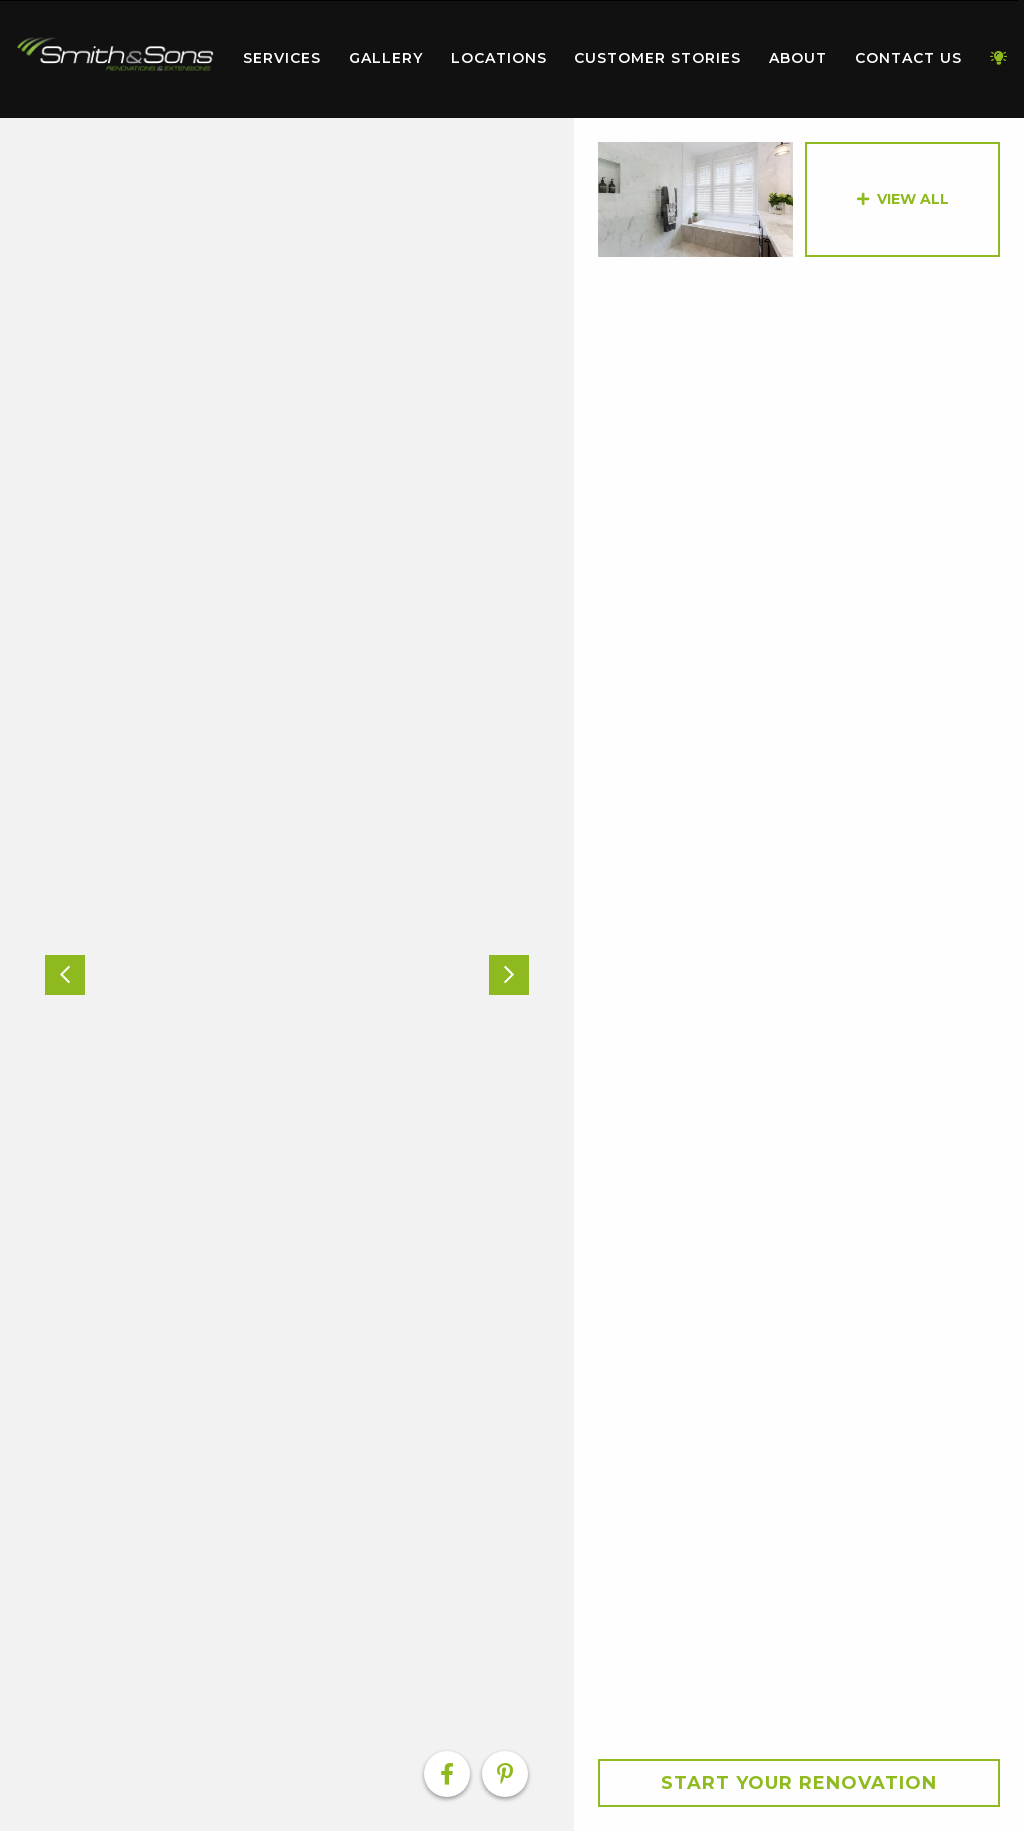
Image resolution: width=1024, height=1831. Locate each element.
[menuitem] (115, 59)
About (798, 58)
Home (115, 54)
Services (282, 58)
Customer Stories (657, 58)
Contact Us (908, 58)
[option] (287, 974)
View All (913, 199)
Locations (499, 58)
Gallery (386, 58)
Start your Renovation (799, 1783)
